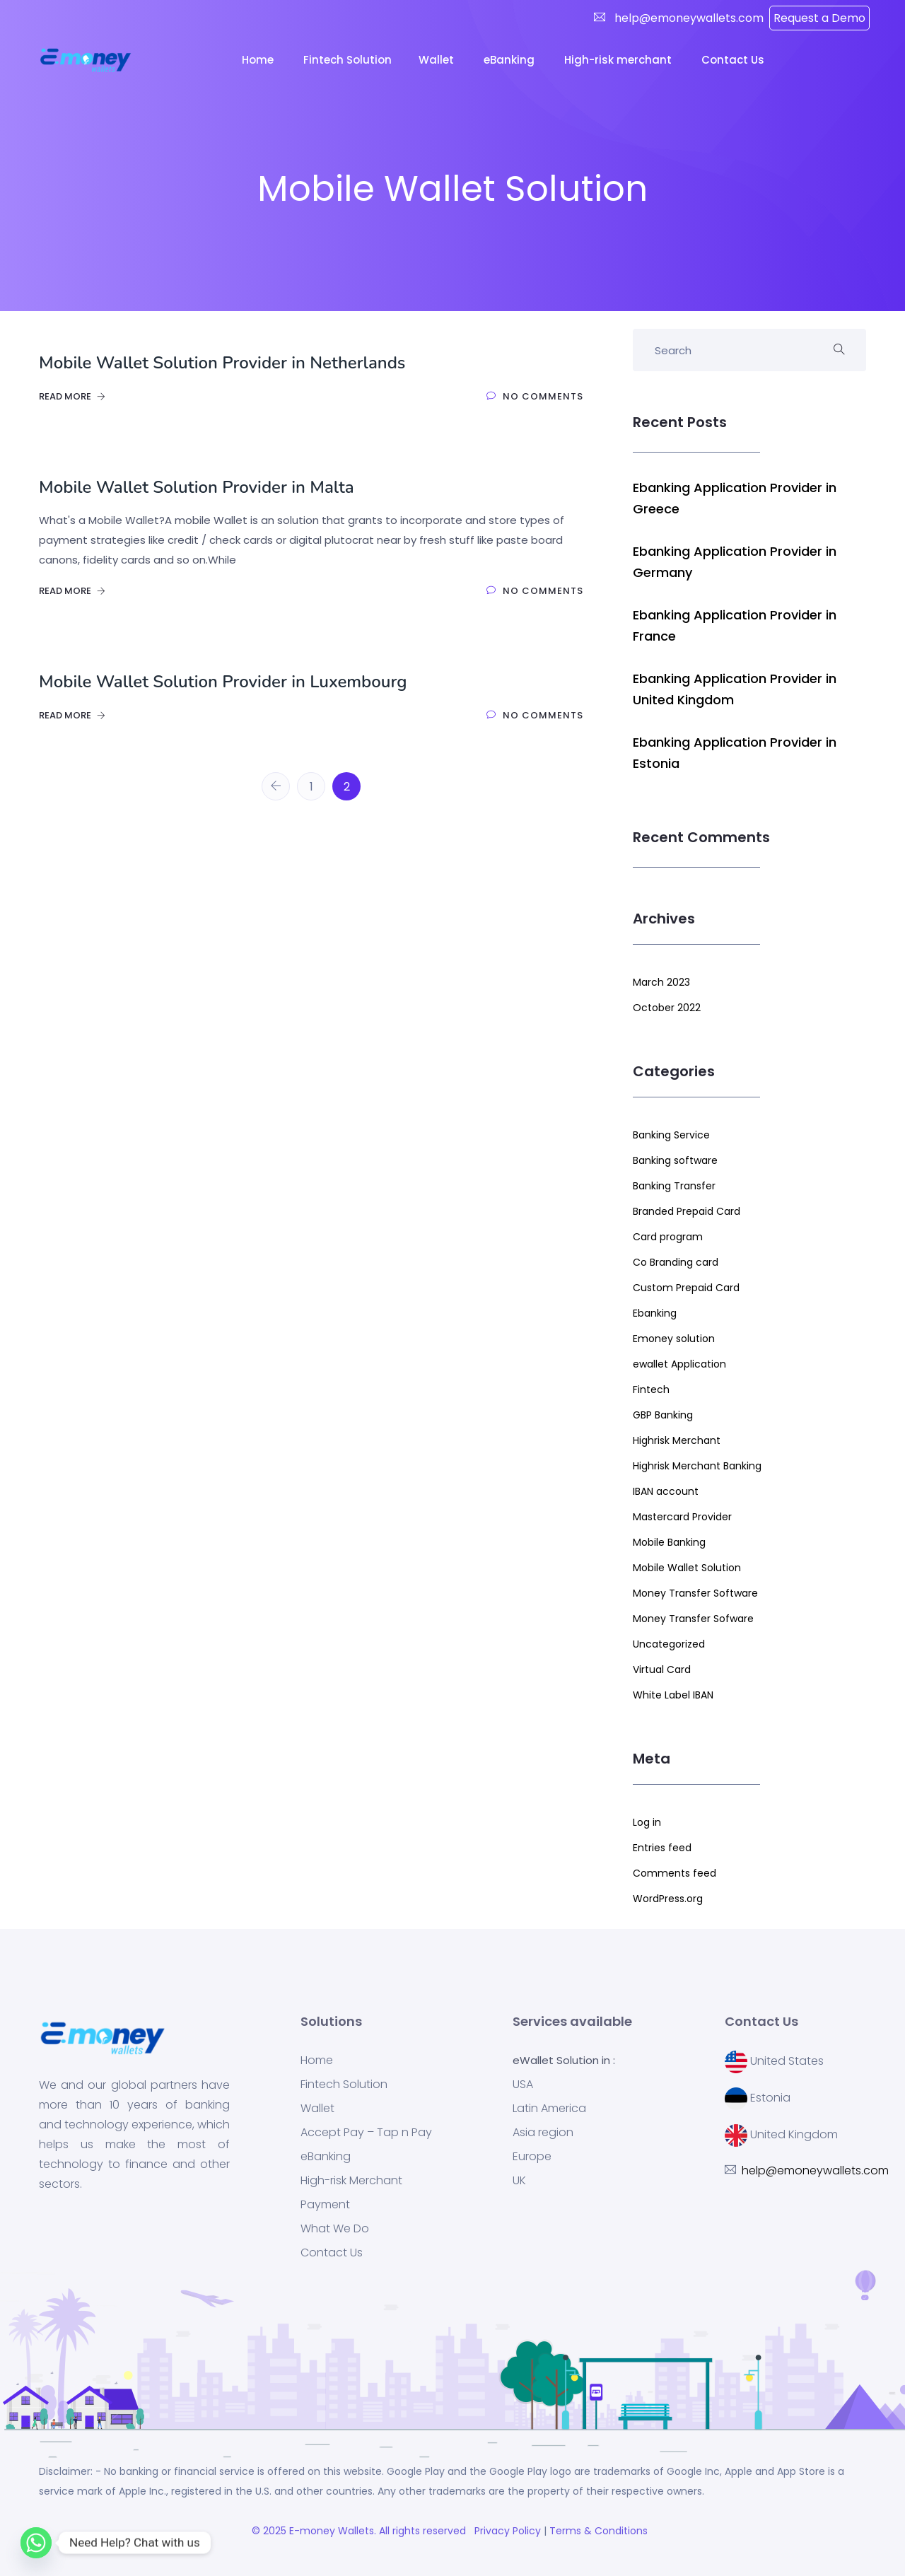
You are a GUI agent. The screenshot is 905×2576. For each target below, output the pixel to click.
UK (519, 2181)
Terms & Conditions (601, 2531)
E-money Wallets (331, 2531)
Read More (72, 396)
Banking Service (671, 1135)
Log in (647, 1822)
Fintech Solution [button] (347, 59)
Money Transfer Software (695, 1593)
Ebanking (655, 1313)
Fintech (651, 1389)
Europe (532, 2157)
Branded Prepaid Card (686, 1211)
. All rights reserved (423, 2531)
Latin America (549, 2109)
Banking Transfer (674, 1186)
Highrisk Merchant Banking (697, 1466)
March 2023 (661, 982)
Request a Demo (819, 18)
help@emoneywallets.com (687, 18)
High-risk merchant (619, 59)
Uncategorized (669, 1644)
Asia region (543, 2133)
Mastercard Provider (682, 1517)
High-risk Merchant (351, 2181)
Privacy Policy (506, 2531)
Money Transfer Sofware (693, 1619)
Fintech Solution (343, 2084)
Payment (325, 2205)
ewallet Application (679, 1364)
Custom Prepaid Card (686, 1288)
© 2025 (270, 2531)
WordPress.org (668, 1899)
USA (523, 2084)
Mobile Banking (669, 1542)
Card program (668, 1237)
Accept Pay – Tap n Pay (366, 2133)
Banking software (675, 1160)
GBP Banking (663, 1415)
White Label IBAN (673, 1695)
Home (259, 59)
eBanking (510, 59)
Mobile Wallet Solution (687, 1568)
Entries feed (662, 1848)
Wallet (438, 59)
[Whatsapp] (36, 2542)
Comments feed (674, 1873)
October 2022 (667, 1008)
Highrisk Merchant (676, 1440)
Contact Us (734, 59)
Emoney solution (674, 1338)
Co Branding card (675, 1262)
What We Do (334, 2229)
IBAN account (666, 1491)
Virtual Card (662, 1669)
